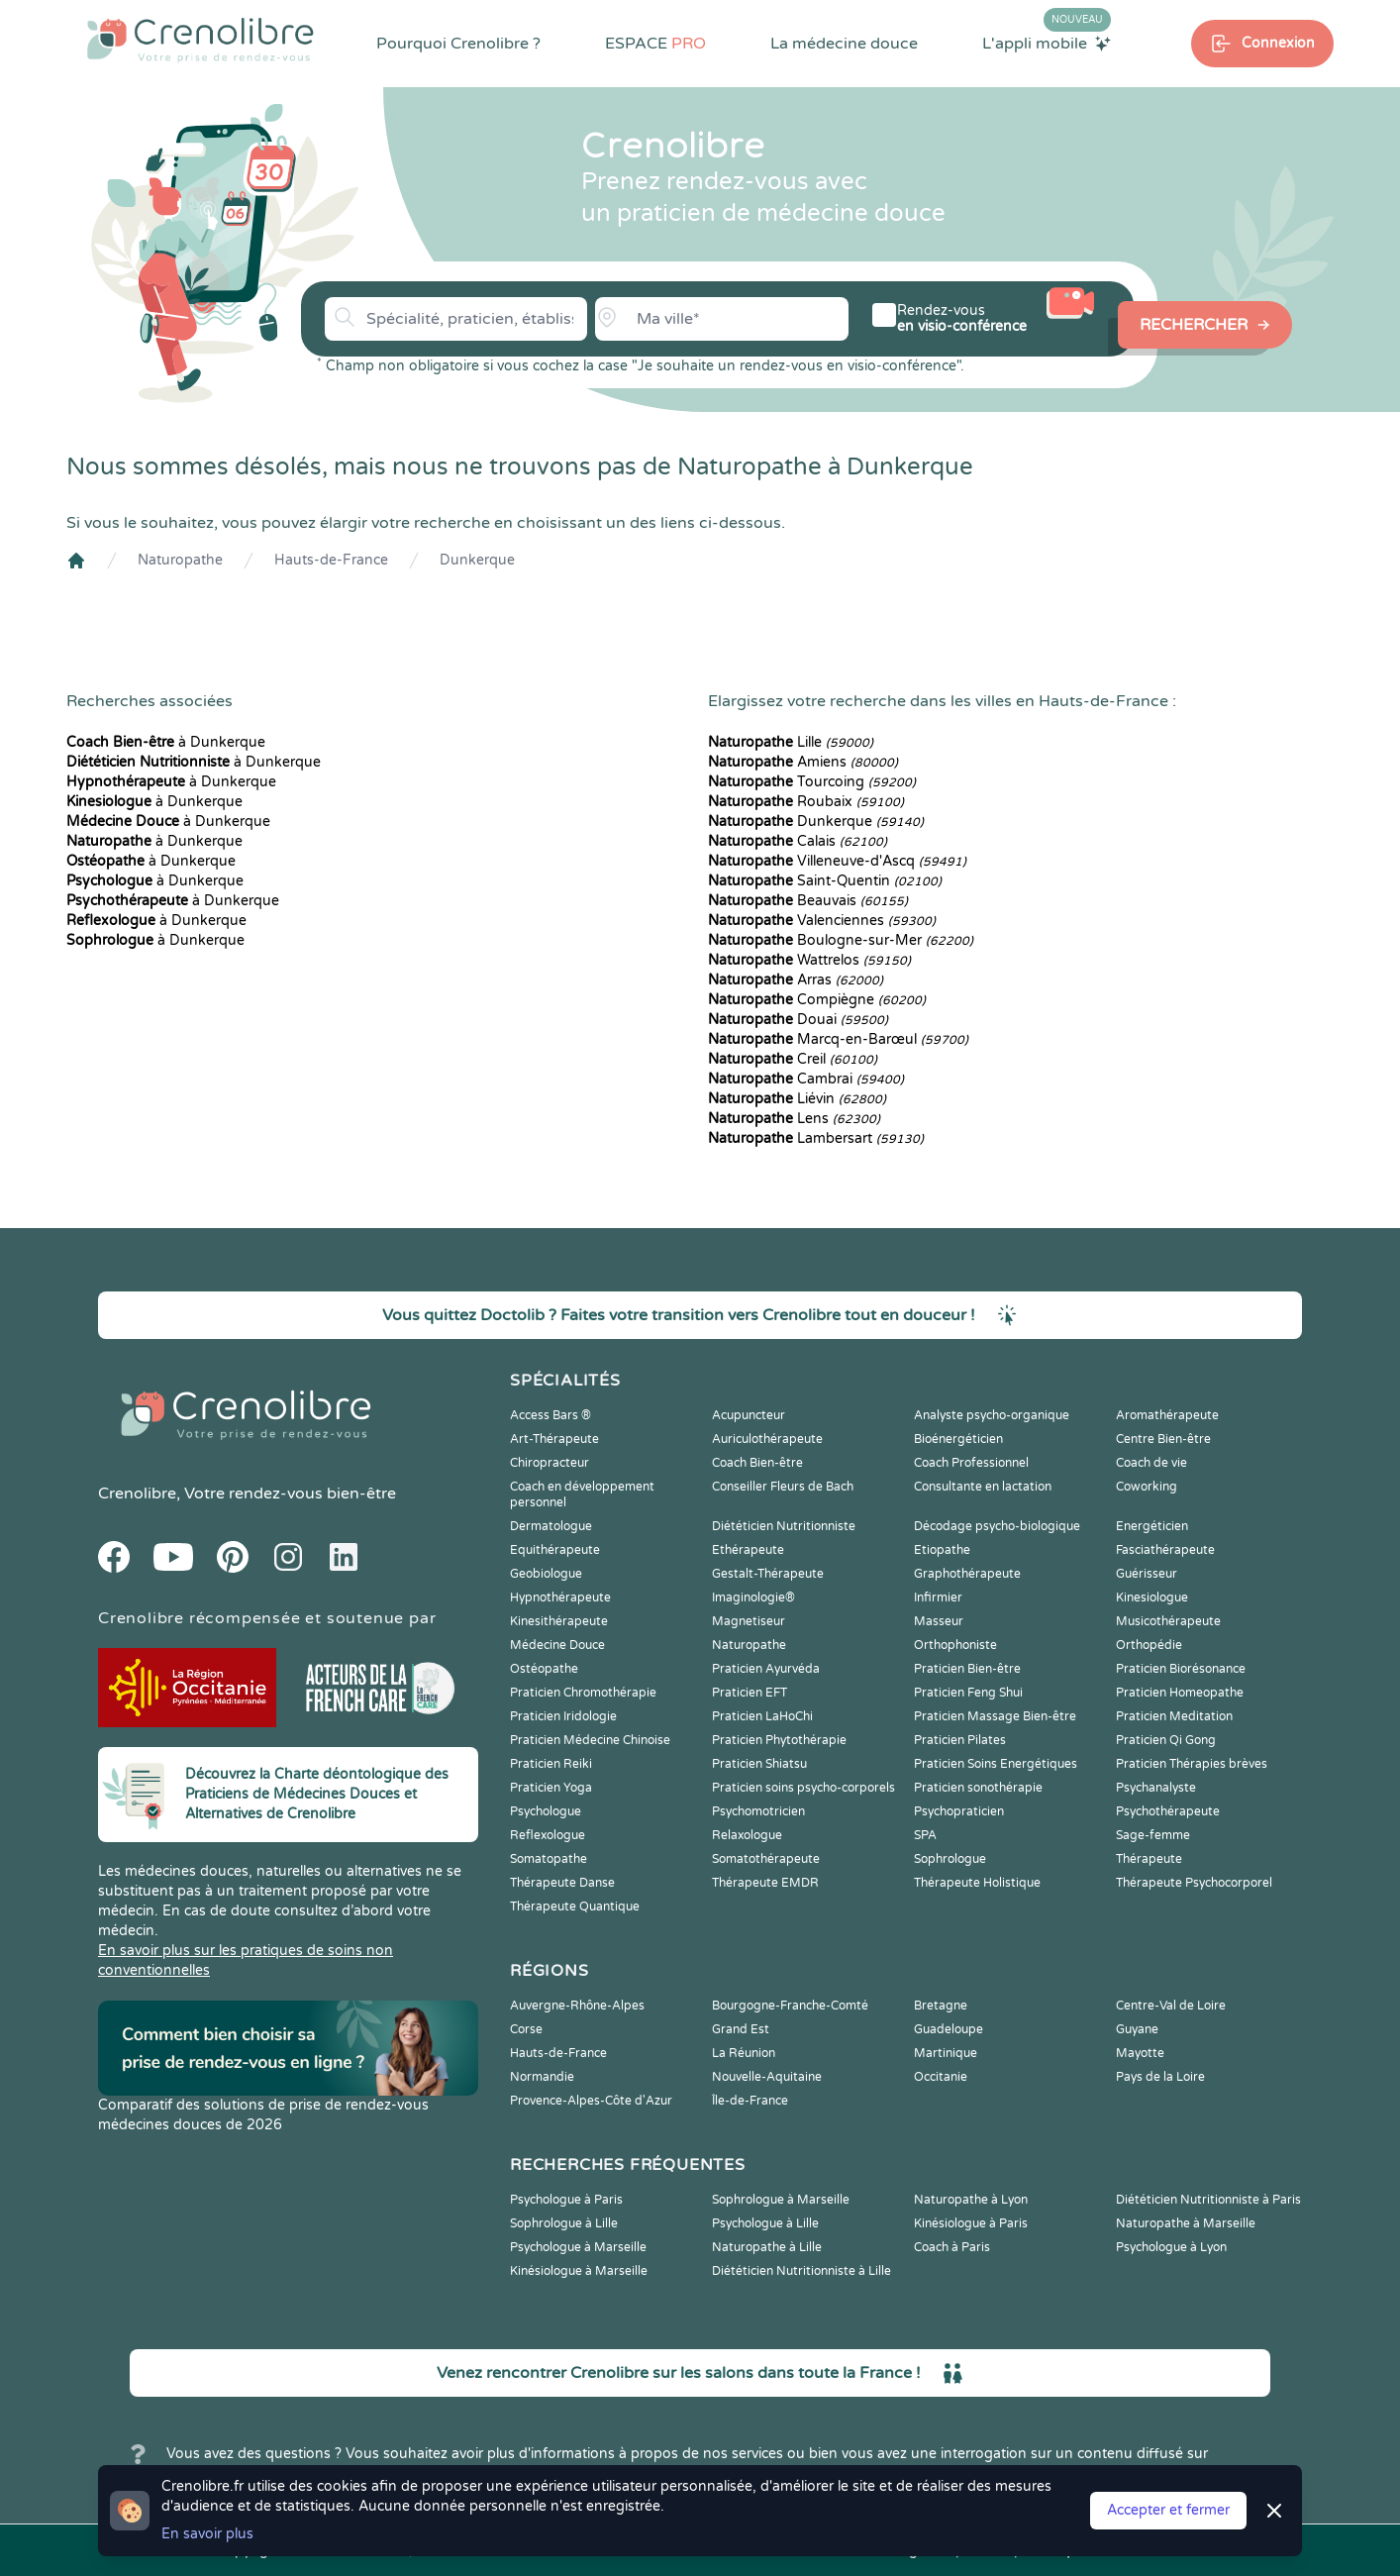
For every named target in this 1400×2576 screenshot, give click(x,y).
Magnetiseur (748, 1621)
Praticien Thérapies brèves (1191, 1764)
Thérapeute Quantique (575, 1906)
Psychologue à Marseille (578, 2247)
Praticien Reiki (551, 1764)
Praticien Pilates (960, 1740)
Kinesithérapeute (559, 1621)
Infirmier (938, 1597)
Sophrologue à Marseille (781, 2200)
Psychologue (545, 1811)
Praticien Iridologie (563, 1716)
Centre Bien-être (1163, 1439)
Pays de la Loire (1160, 2077)
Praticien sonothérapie (978, 1788)
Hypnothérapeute (560, 1597)
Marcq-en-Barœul (838, 1039)
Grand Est (740, 2029)
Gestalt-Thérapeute (768, 1574)
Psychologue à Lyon (1171, 2247)
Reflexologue (547, 1835)
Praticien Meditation (1174, 1716)
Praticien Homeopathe (1180, 1693)
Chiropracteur (549, 1463)
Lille (790, 742)
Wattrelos (809, 960)
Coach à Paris (952, 2247)
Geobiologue (546, 1574)
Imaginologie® (753, 1597)
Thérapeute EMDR (765, 1883)
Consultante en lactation (982, 1487)
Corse (526, 2029)
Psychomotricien (758, 1811)
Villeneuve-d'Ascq (837, 861)
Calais (797, 841)
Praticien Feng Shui (968, 1693)
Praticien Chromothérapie (583, 1693)
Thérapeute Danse (562, 1883)
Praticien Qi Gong (1166, 1740)
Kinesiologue (1152, 1597)
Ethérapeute (748, 1550)
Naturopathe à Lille (767, 2247)
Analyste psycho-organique (991, 1415)
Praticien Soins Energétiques (995, 1764)
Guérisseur (1146, 1574)
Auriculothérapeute (767, 1439)
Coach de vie (1151, 1463)
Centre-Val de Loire (1171, 2005)
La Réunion (743, 2053)
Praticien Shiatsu (759, 1764)
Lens (794, 1118)
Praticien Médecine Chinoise (590, 1740)
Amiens (803, 762)
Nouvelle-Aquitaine (767, 2077)
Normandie (542, 2077)
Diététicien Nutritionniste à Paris (1208, 2200)
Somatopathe (548, 1859)
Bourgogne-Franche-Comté (790, 2005)
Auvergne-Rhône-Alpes (577, 2005)
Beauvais (808, 900)
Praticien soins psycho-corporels (803, 1788)
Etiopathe (942, 1550)
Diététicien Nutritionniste (783, 1526)
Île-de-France (750, 2101)
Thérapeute (1149, 1859)
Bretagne (940, 2005)
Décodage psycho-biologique (997, 1526)
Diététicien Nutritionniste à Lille (801, 2271)
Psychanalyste (1156, 1788)
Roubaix (806, 801)
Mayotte (1140, 2053)
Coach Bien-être (757, 1463)
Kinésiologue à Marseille (579, 2271)
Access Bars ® (550, 1415)
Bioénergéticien (958, 1439)
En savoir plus (207, 2533)
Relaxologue (747, 1835)
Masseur (938, 1621)
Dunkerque (477, 560)
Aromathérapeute (1167, 1415)
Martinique (945, 2053)
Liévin (797, 1098)
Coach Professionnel (971, 1463)
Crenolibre (137, 1493)
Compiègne (817, 999)
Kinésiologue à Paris (971, 2223)
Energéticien (1152, 1526)
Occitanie (940, 2077)
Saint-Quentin (825, 881)
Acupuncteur (748, 1415)
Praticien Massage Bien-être (995, 1716)
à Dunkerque (165, 742)
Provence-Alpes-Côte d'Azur (591, 2101)
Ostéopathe (544, 1669)
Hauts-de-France (331, 560)
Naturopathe (180, 560)
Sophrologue (950, 1859)
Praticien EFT (749, 1693)
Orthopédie (1149, 1645)
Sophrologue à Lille (564, 2223)
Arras (795, 980)
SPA (925, 1835)
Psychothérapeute (1168, 1811)
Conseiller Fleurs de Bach (782, 1487)
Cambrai (806, 1079)
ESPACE (655, 43)
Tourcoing (812, 781)
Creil (792, 1059)
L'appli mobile (1046, 42)
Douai (798, 1019)
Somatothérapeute (766, 1859)
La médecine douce (844, 43)
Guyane (1137, 2029)
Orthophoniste (955, 1645)
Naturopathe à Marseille (1185, 2223)
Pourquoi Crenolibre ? (458, 43)
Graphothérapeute (967, 1574)
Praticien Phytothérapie (779, 1740)
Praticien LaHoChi (762, 1716)
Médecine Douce (557, 1645)
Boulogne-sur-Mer (840, 940)
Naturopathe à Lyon (971, 2200)
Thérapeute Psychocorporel (1194, 1883)
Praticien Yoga (551, 1788)
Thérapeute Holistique (977, 1883)
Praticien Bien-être (967, 1669)
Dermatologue (551, 1526)
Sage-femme (1153, 1835)
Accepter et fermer (1168, 2510)
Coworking (1146, 1487)
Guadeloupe (948, 2029)
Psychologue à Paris (566, 2200)
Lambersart (816, 1138)
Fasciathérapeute (1165, 1550)
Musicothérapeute (1168, 1621)
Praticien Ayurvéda (766, 1669)
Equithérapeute (555, 1550)
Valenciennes (822, 920)
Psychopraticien (959, 1811)
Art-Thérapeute (554, 1439)
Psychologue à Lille (765, 2223)
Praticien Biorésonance (1181, 1669)
